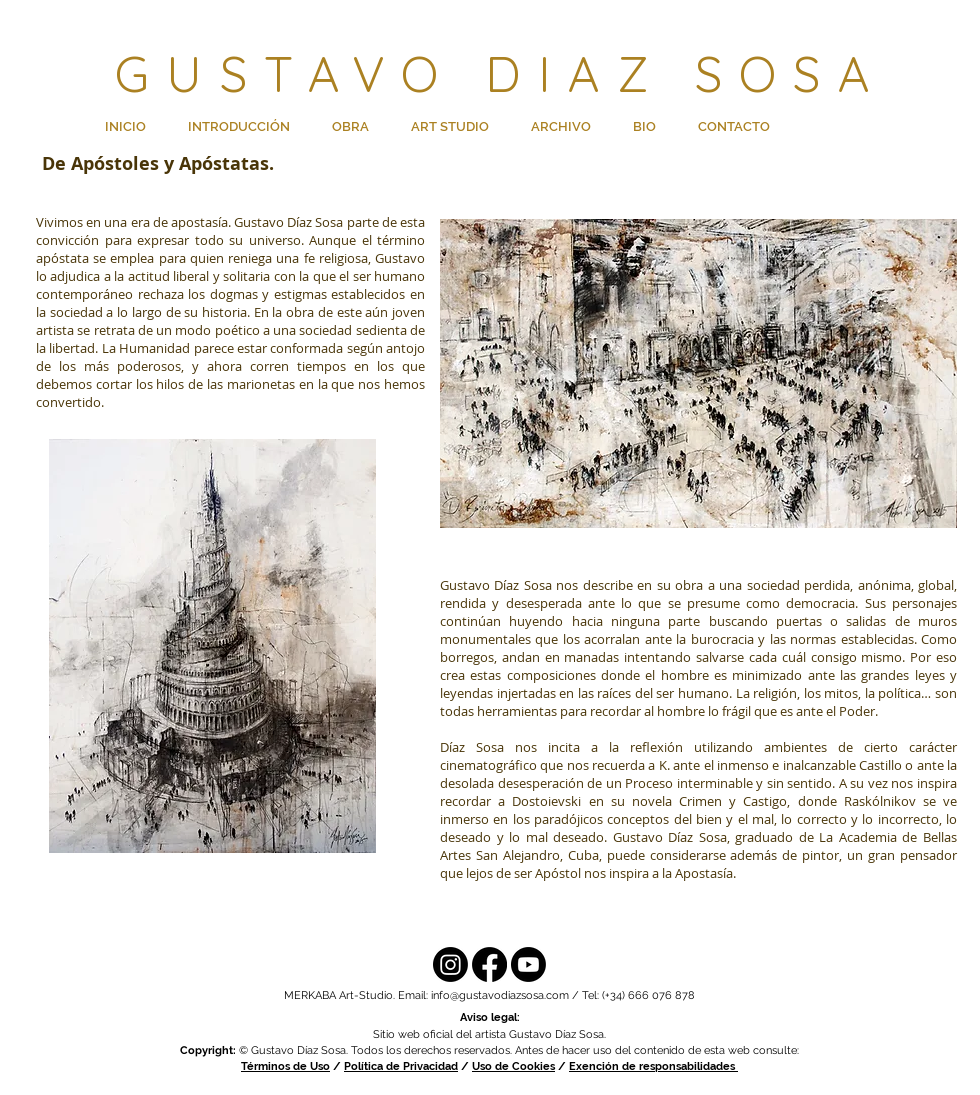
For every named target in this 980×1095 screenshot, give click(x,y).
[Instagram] (450, 964)
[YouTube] (528, 964)
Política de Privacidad (401, 1066)
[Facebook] (489, 964)
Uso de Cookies (513, 1066)
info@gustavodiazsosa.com (500, 995)
